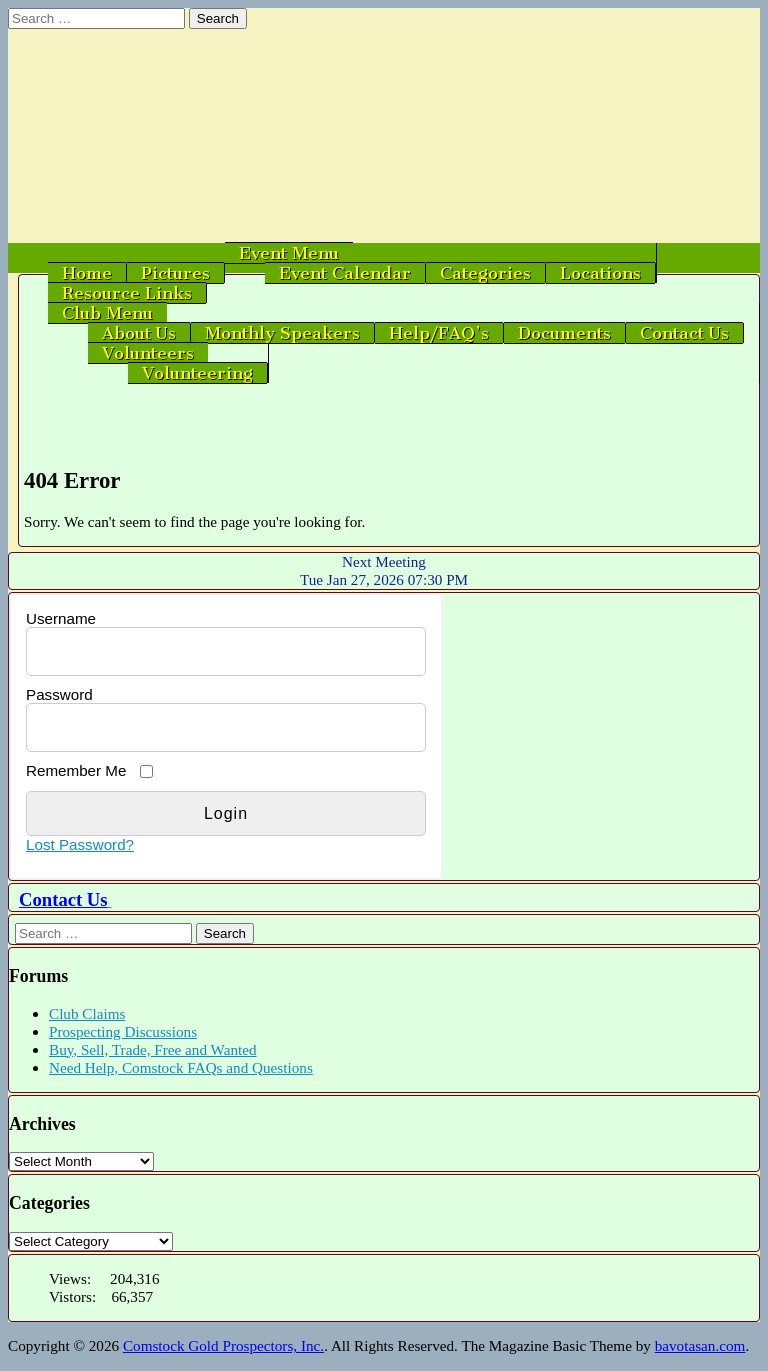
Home (87, 273)
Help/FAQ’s (439, 333)
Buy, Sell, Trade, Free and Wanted (153, 1049)
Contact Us (684, 333)
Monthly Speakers (282, 333)
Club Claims (87, 1013)
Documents (564, 333)
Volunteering (197, 373)
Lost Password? (80, 844)
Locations (600, 273)
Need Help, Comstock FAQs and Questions (181, 1067)
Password (59, 694)
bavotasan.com (700, 1345)
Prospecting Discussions (123, 1031)
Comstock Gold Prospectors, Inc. (223, 1345)
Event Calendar (345, 273)
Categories (485, 273)
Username (61, 618)
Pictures (175, 273)
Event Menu (289, 253)
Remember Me (76, 770)
